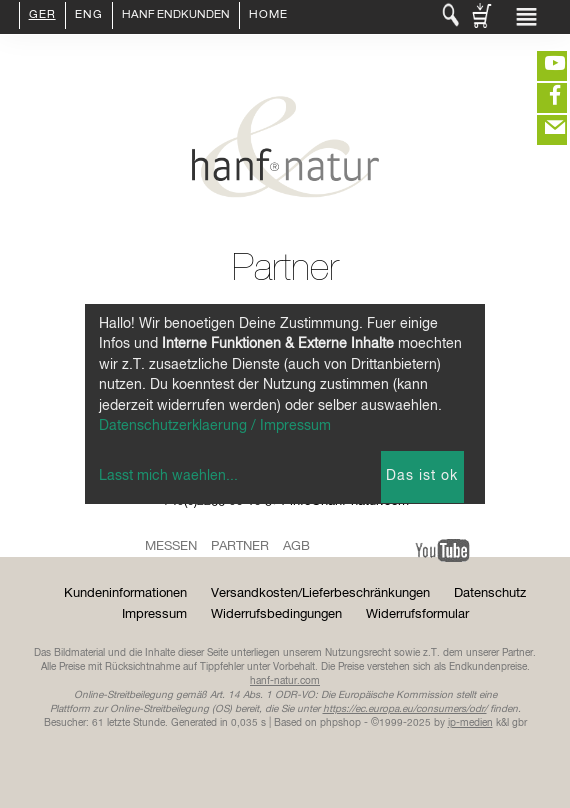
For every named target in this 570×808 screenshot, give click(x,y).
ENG (89, 16)
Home (268, 16)
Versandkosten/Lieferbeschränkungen (320, 593)
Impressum (154, 614)
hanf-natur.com (285, 681)
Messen (171, 546)
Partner (240, 546)
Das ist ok (422, 476)
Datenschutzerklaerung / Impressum (215, 426)
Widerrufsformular (417, 614)
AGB (296, 546)
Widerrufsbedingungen (276, 614)
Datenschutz (490, 593)
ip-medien (470, 723)
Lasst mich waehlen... (168, 476)
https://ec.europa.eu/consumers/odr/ (405, 709)
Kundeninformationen (125, 593)
